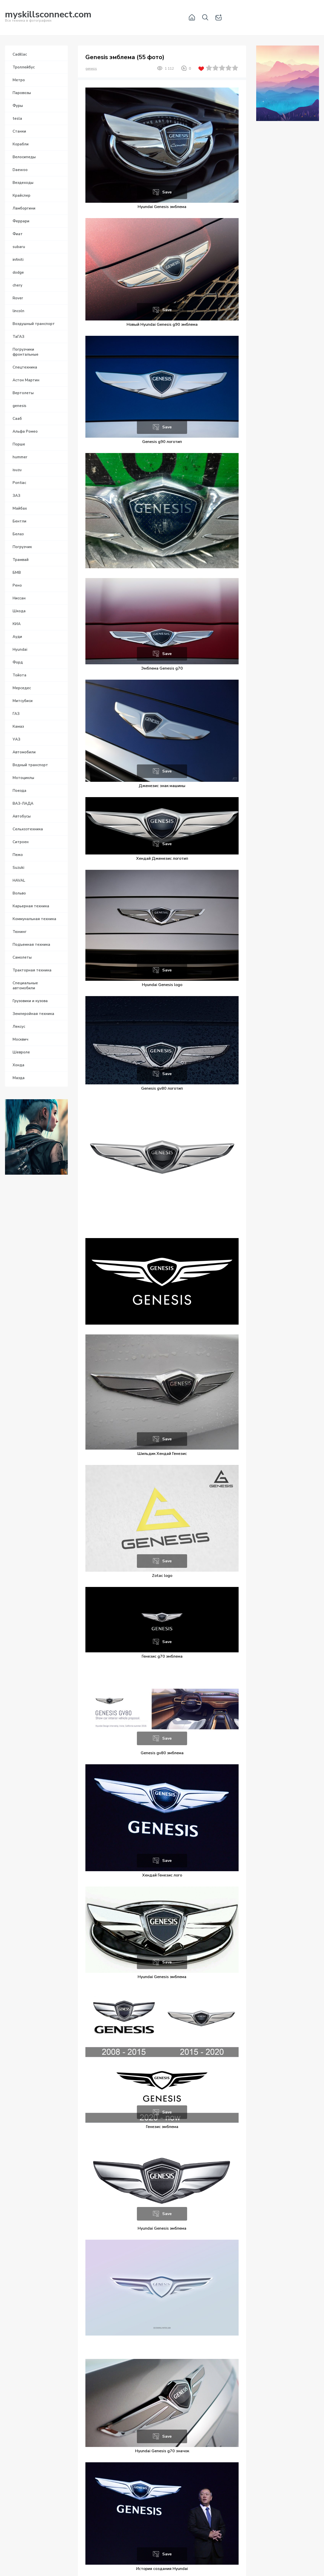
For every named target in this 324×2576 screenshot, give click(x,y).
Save (167, 192)
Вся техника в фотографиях (48, 17)
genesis (91, 68)
